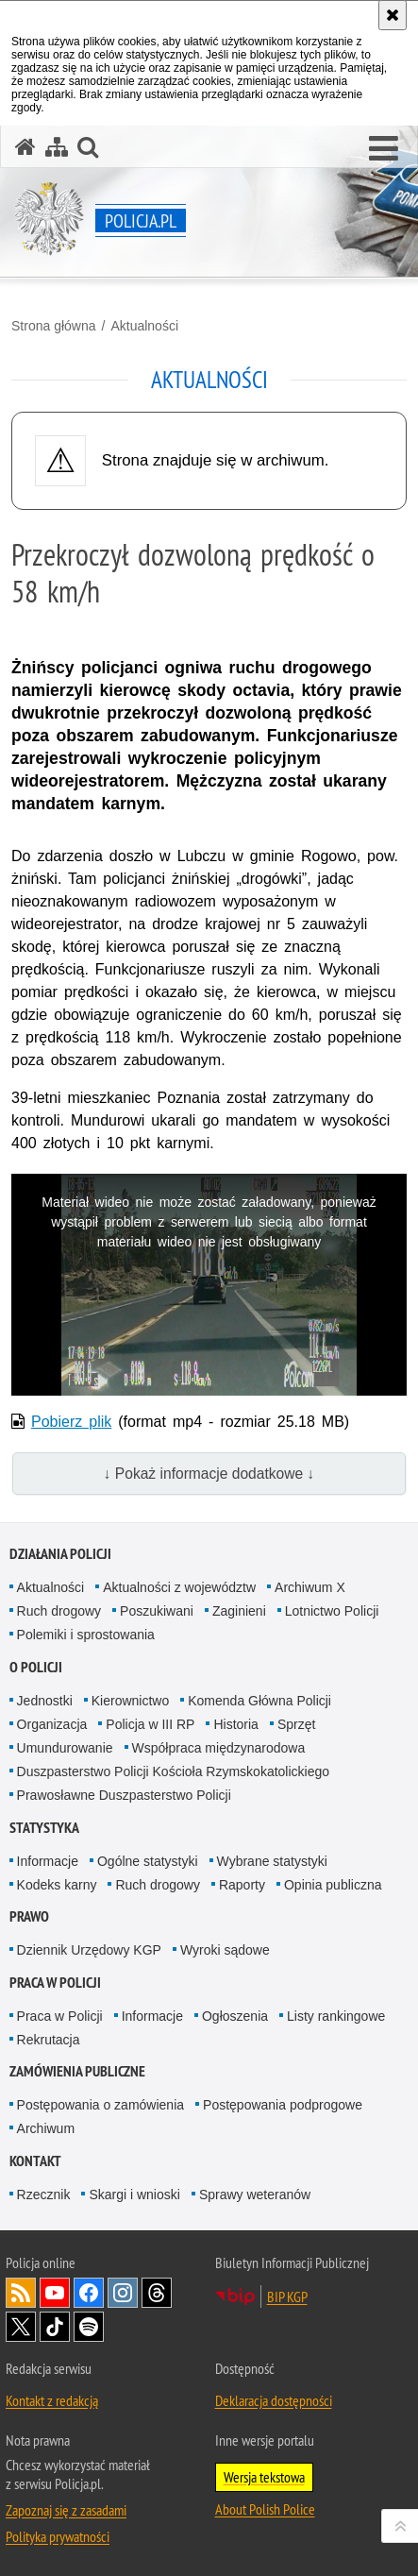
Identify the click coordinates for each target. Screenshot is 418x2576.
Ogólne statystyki (147, 1861)
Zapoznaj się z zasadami (66, 2509)
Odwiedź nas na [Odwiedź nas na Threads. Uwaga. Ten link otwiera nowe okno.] (157, 2293)
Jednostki (45, 1700)
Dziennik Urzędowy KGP (89, 1949)
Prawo (29, 1916)
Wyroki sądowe (225, 1949)
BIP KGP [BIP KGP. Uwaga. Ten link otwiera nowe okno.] (287, 2296)
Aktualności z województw (179, 1587)
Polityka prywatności (57, 2536)
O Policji (35, 1667)
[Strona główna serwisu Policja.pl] (25, 147)
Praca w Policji (55, 1982)
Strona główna (53, 325)
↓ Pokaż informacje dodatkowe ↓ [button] (209, 1474)
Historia (235, 1724)
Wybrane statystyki (272, 1861)
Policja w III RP (150, 1724)
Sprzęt (296, 1724)
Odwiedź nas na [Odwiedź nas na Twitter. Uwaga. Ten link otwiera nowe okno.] (21, 2327)
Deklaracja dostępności (273, 2400)
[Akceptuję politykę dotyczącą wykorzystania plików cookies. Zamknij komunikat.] (392, 15)
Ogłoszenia (235, 2016)
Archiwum (46, 2128)
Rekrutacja (48, 2039)
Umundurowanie (65, 1747)
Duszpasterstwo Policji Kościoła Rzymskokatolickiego (173, 1771)
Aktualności (144, 325)
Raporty (242, 1884)
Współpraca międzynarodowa (219, 1747)
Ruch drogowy (59, 1610)
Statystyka (44, 1828)
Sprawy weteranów (254, 2194)
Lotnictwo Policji (332, 1610)
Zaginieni (239, 1610)
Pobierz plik (71, 1422)
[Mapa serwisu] (56, 147)
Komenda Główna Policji (259, 1700)
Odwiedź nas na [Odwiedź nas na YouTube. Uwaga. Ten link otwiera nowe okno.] (55, 2293)
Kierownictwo (130, 1700)
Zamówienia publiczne (77, 2071)
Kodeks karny (57, 1884)
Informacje (47, 1861)
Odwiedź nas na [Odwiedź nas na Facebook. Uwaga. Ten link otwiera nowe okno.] (89, 2293)
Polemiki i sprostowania (86, 1634)
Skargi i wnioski (134, 2194)
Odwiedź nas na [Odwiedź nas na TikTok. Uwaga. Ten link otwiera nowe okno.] (55, 2327)
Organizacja (52, 1724)
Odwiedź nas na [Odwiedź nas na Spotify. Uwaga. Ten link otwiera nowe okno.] (89, 2327)
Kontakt (35, 2161)
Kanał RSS (21, 2293)
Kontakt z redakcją (52, 2400)
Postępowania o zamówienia (100, 2104)
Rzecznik (44, 2194)
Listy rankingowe (336, 2016)
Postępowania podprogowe (282, 2104)
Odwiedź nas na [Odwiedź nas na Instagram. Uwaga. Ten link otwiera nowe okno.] (123, 2293)
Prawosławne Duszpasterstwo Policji (124, 1795)
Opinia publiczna (333, 1884)
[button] (383, 149)
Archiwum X (310, 1587)
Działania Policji (60, 1554)
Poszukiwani (156, 1610)
